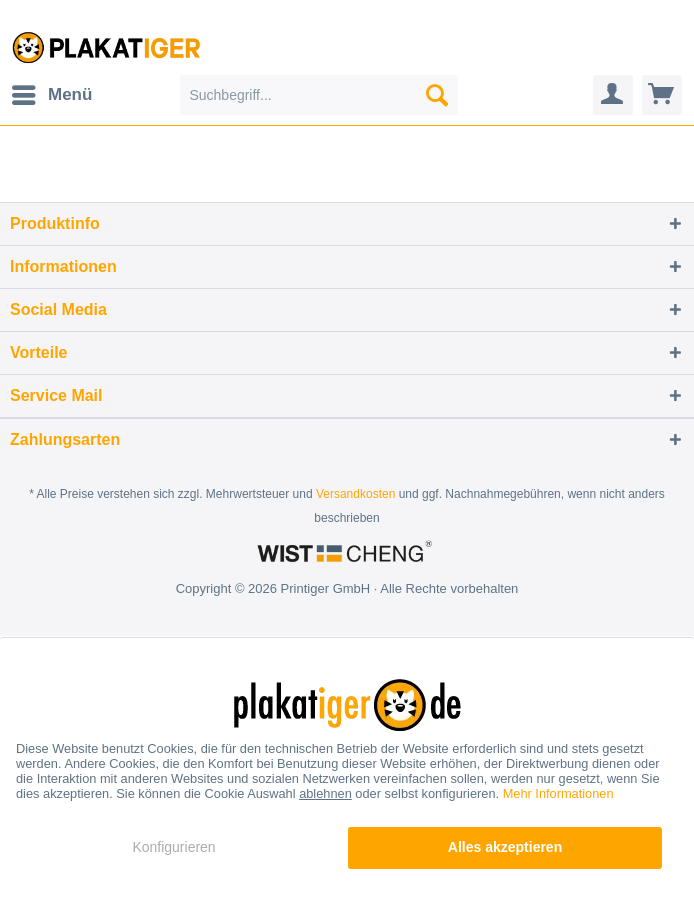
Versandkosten (355, 494)
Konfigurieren (173, 847)
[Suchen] (437, 95)
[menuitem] (51, 95)
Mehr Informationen (558, 793)
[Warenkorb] (662, 95)
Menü (52, 91)
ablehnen (325, 793)
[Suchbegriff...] (319, 95)
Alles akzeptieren (505, 847)
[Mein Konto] (613, 95)
